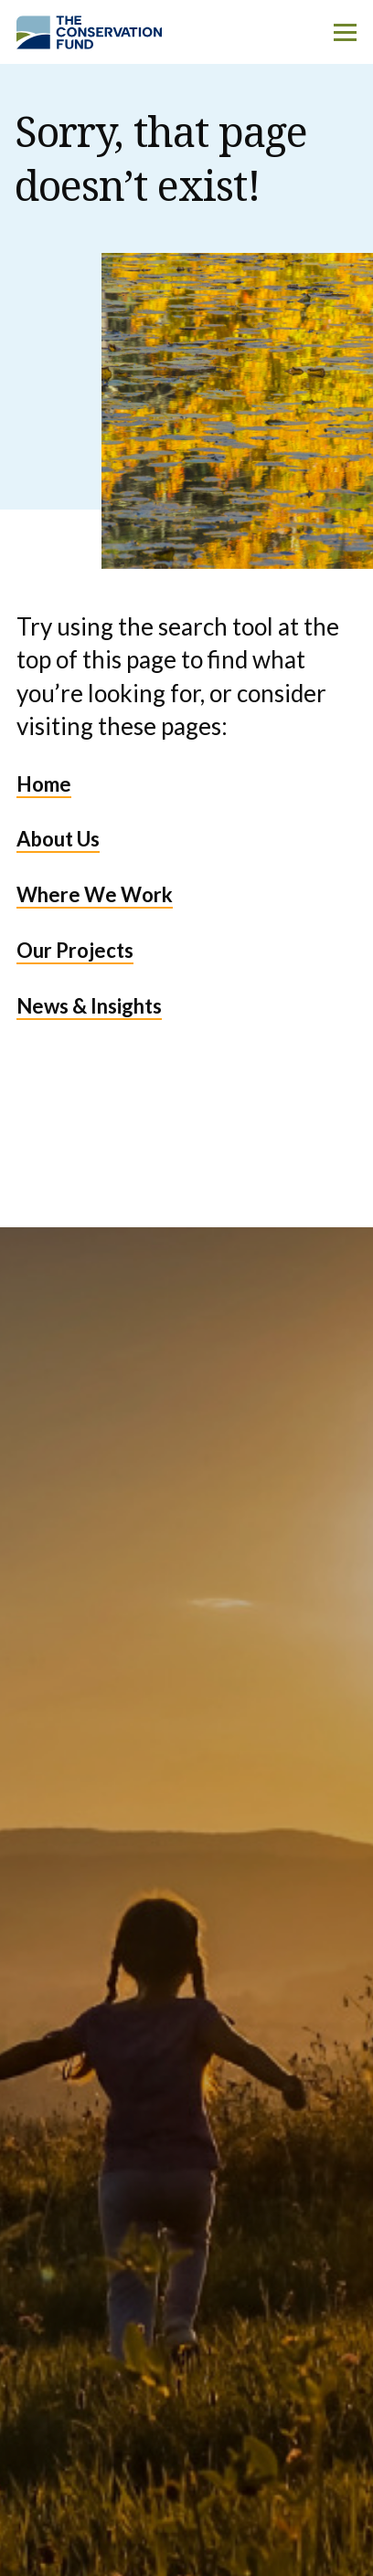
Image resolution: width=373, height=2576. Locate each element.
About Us (58, 838)
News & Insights (89, 1006)
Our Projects (74, 950)
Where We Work (94, 894)
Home (43, 784)
